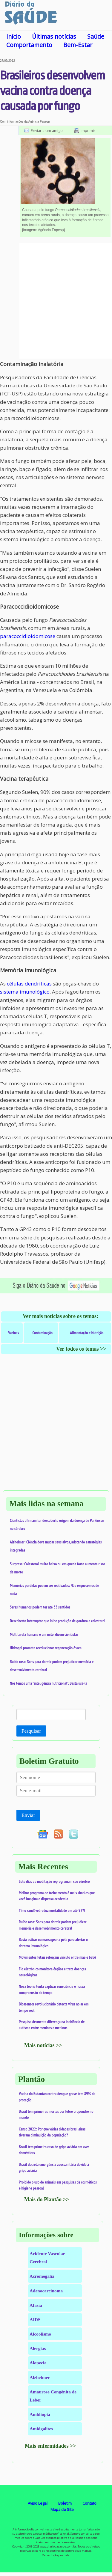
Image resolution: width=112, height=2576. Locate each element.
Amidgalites (41, 2428)
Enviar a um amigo (47, 130)
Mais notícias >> (43, 2045)
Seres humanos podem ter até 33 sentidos (40, 1607)
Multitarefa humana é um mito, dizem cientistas (44, 1634)
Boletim (65, 2503)
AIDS (35, 2319)
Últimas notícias (54, 36)
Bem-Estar (77, 45)
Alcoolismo (40, 2333)
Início (13, 36)
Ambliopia (40, 2414)
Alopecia (38, 2362)
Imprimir (88, 130)
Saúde (95, 36)
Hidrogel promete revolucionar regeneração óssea (46, 1647)
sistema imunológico (25, 991)
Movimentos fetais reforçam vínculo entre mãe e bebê (57, 1957)
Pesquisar (31, 1731)
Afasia (36, 2305)
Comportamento (29, 45)
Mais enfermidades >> (50, 2446)
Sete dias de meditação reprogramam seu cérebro (54, 1881)
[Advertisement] (56, 301)
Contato (89, 2503)
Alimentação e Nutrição (86, 1332)
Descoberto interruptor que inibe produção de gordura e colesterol (57, 1620)
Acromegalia (42, 2276)
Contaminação (42, 1332)
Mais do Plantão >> (46, 2199)
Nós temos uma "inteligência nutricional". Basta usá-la (48, 1683)
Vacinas (13, 1332)
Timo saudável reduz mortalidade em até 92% (52, 1910)
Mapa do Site (62, 2509)
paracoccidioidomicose (27, 636)
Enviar (28, 1815)
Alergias (38, 2348)
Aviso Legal (37, 2503)
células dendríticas (29, 983)
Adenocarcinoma (46, 2290)
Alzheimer (40, 2377)
